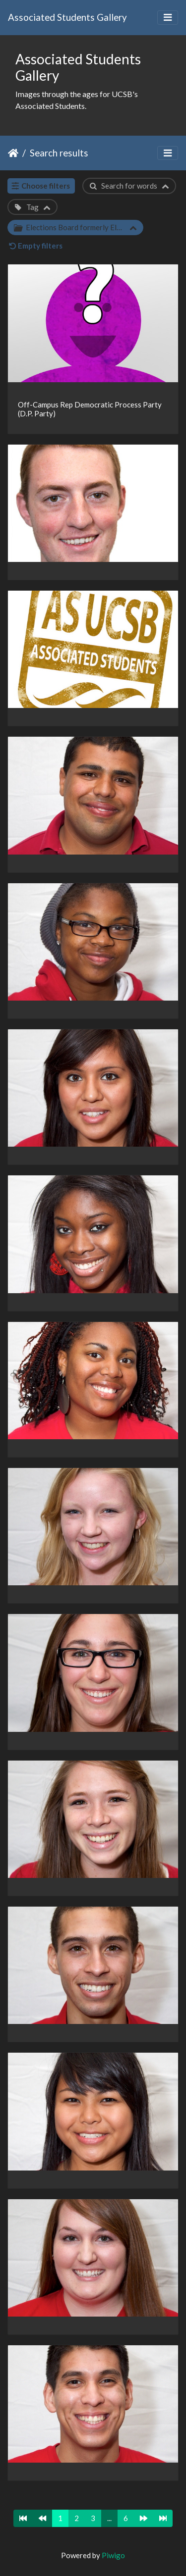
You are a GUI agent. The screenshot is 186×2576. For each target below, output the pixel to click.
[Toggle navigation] (167, 17)
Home (13, 153)
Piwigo (113, 2555)
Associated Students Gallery (67, 17)
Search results (59, 152)
